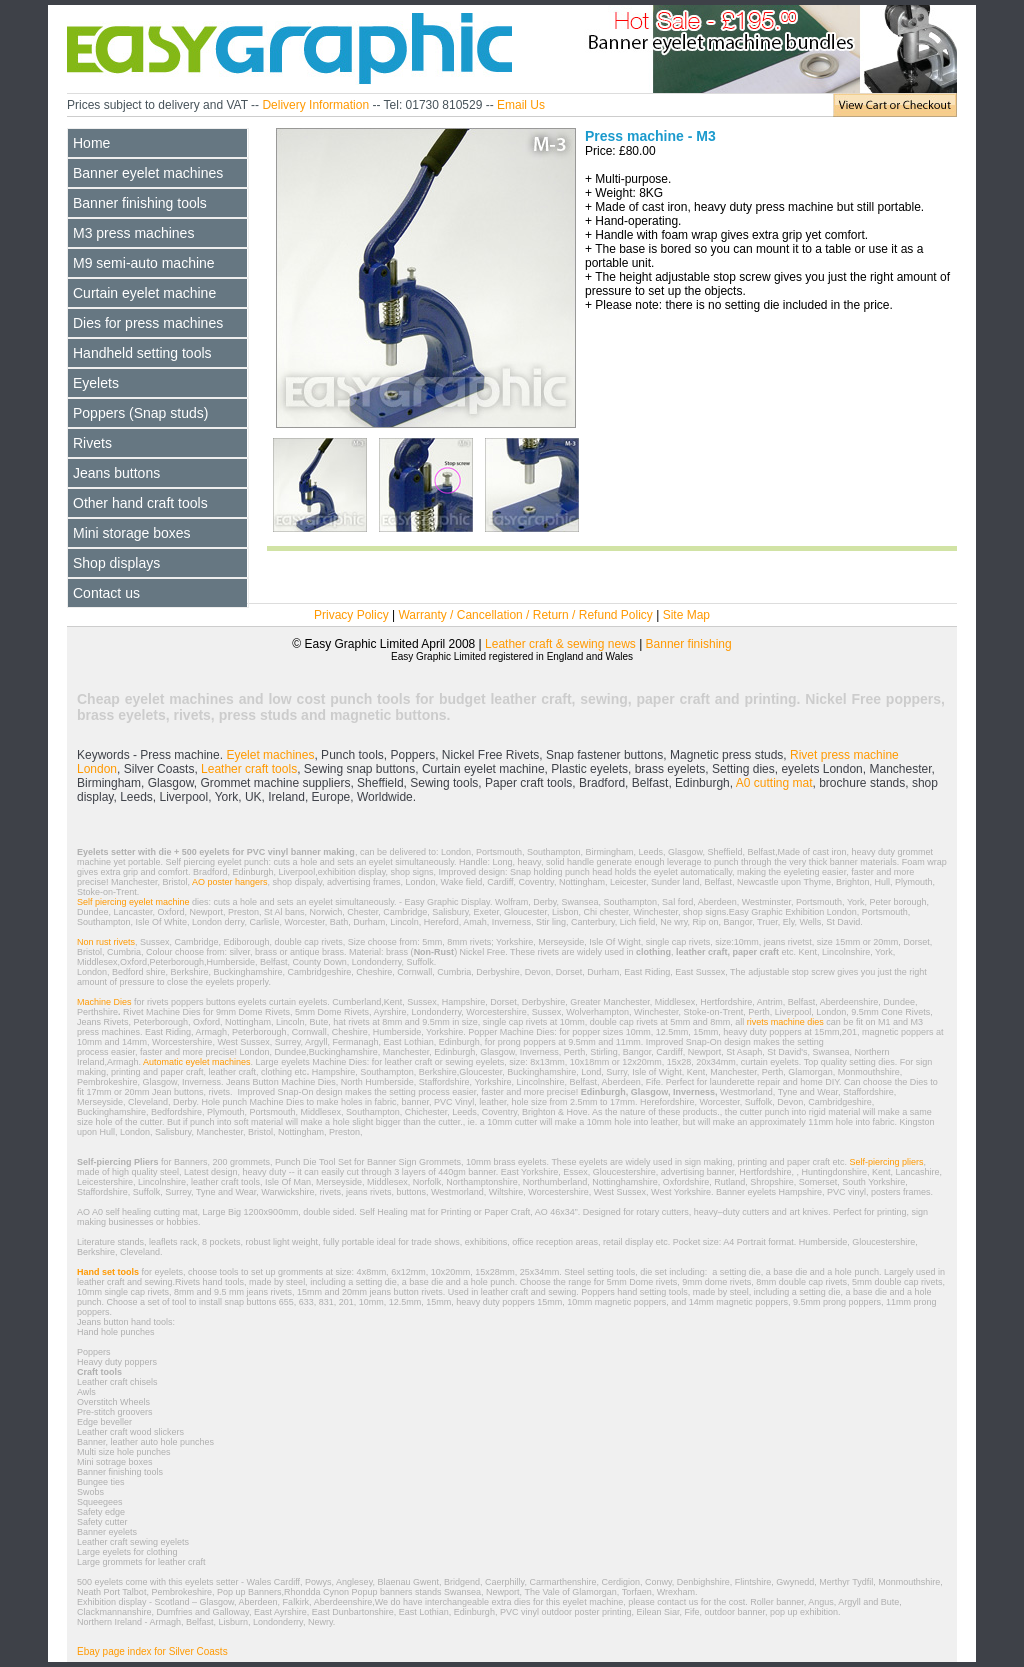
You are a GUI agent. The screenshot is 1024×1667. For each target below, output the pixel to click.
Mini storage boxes (132, 533)
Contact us (106, 593)
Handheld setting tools (142, 353)
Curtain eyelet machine (144, 293)
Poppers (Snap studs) (140, 413)
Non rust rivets (106, 942)
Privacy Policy (353, 615)
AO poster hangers (230, 882)
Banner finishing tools (140, 203)
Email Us (521, 105)
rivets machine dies (785, 1022)
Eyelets (96, 383)
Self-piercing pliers (885, 1162)
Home (91, 143)
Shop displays (116, 563)
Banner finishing (689, 644)
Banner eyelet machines (148, 173)
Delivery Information (315, 105)
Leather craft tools (249, 769)
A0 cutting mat (774, 783)
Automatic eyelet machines (196, 1062)
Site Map (686, 615)
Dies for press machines (148, 323)
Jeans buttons (116, 473)
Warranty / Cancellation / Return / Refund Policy (525, 615)
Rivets (92, 443)
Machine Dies (104, 1002)
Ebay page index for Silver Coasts (152, 1651)
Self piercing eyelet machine (134, 902)
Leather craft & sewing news (560, 644)
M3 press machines (133, 233)
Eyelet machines (268, 755)
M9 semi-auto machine (144, 263)
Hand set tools (108, 1272)
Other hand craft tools (140, 503)
